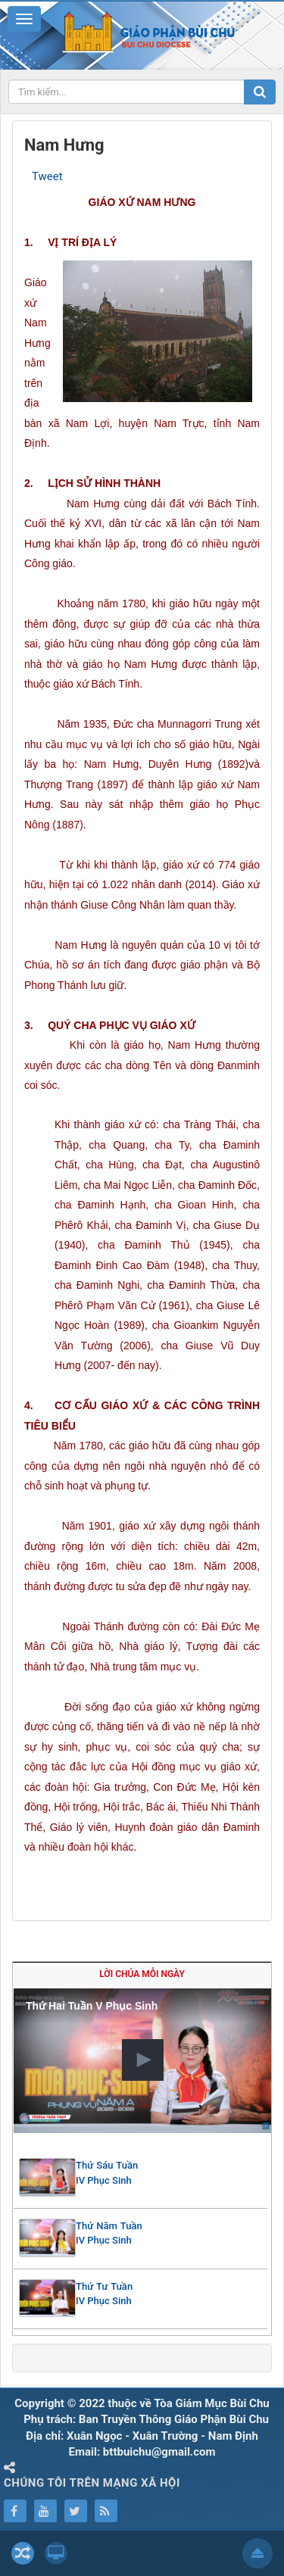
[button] (143, 2060)
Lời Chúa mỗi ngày (142, 1974)
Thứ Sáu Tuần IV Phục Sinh (107, 2173)
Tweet (47, 176)
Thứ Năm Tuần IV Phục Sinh (109, 2233)
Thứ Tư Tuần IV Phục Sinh (104, 2294)
